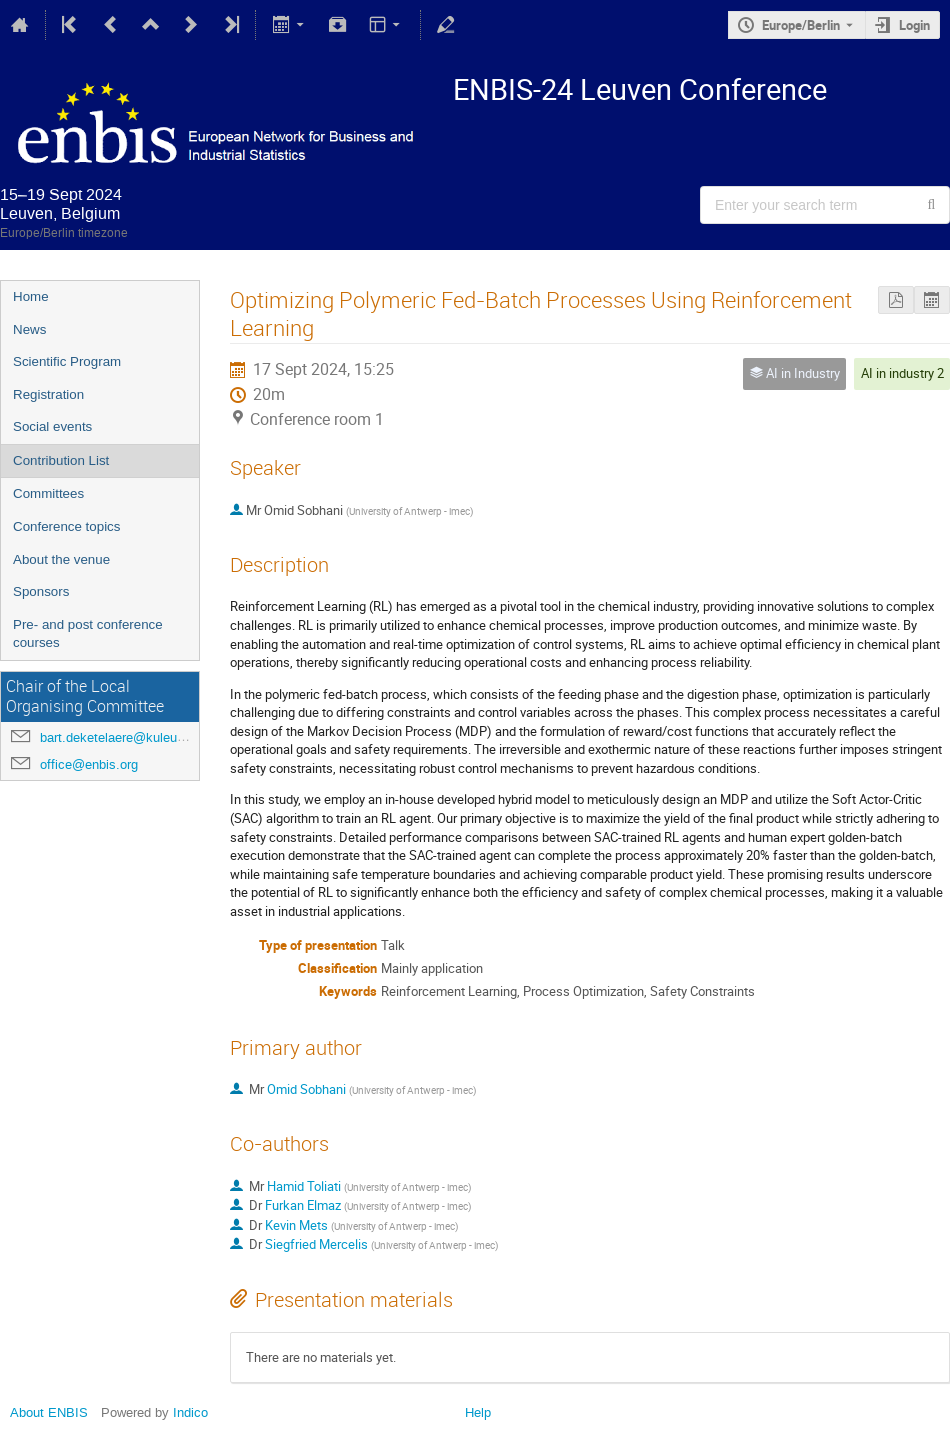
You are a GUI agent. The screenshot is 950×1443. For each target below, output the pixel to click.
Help (478, 1412)
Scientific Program (67, 361)
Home (31, 296)
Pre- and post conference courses (88, 634)
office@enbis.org (89, 764)
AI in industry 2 (902, 373)
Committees (48, 493)
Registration (48, 394)
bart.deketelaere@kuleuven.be (128, 737)
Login (914, 25)
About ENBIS (49, 1412)
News (29, 329)
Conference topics (66, 526)
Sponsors (41, 591)
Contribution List (61, 460)
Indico (190, 1412)
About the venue (61, 559)
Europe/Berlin (801, 25)
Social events (52, 426)
